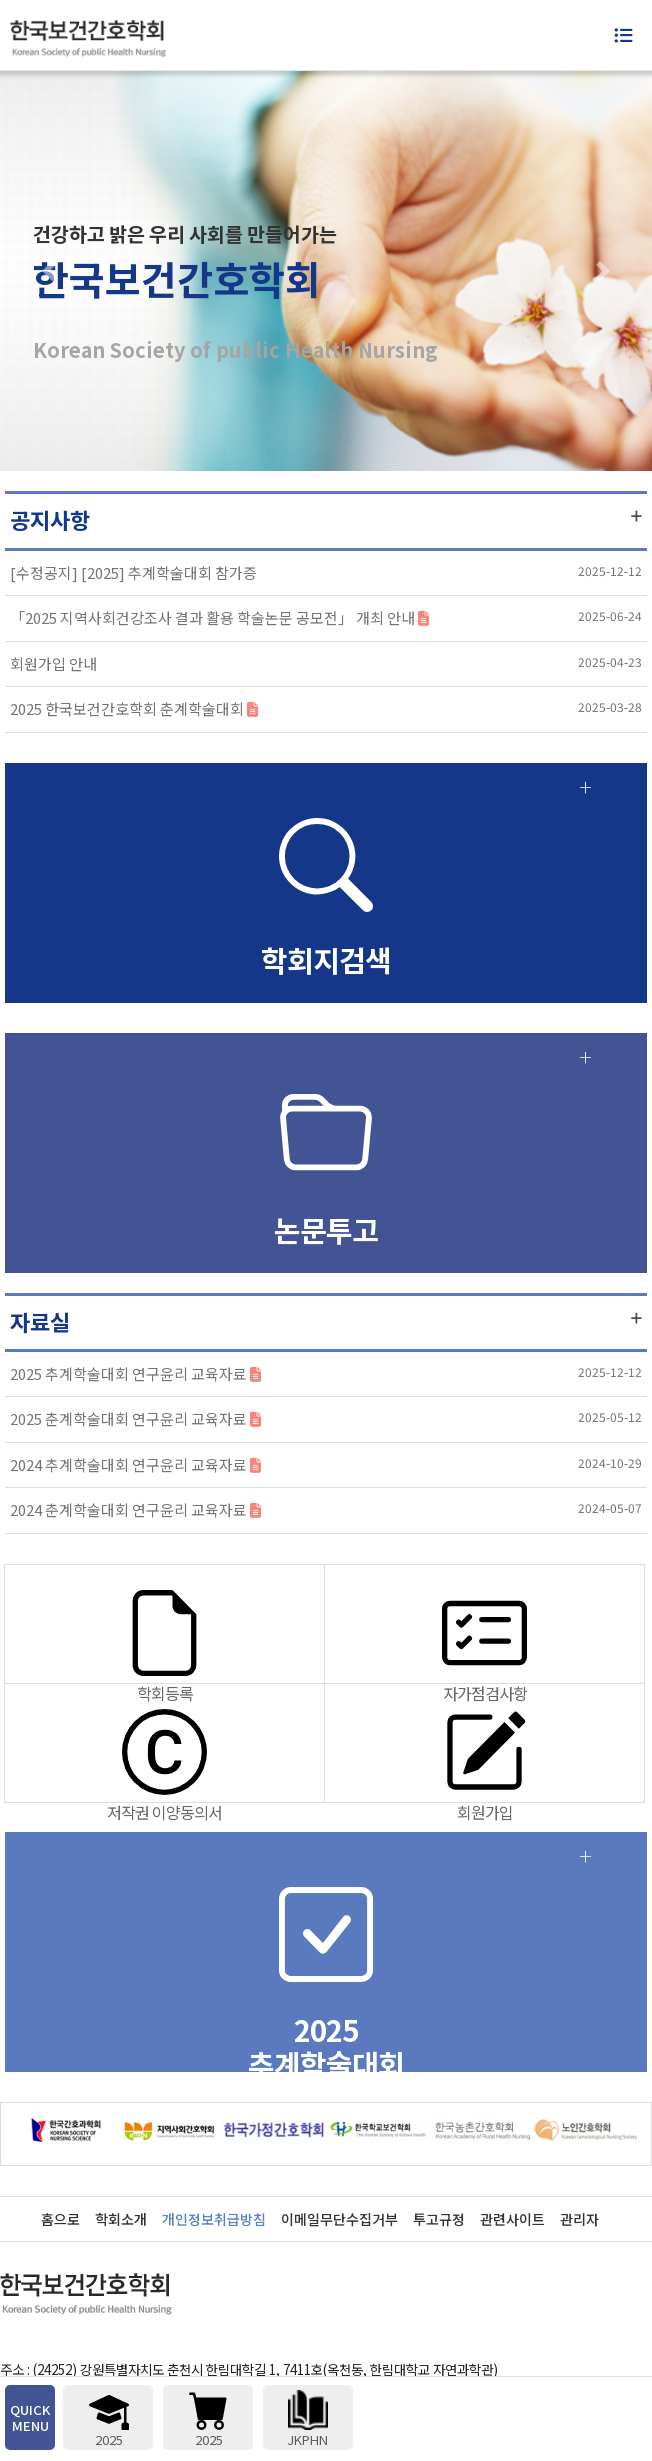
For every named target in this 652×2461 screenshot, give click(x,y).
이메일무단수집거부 (339, 2219)
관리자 (579, 2219)
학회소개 (121, 2219)
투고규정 (439, 2219)
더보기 (636, 516)
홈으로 (60, 2219)
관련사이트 (512, 2219)
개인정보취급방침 (214, 2219)
